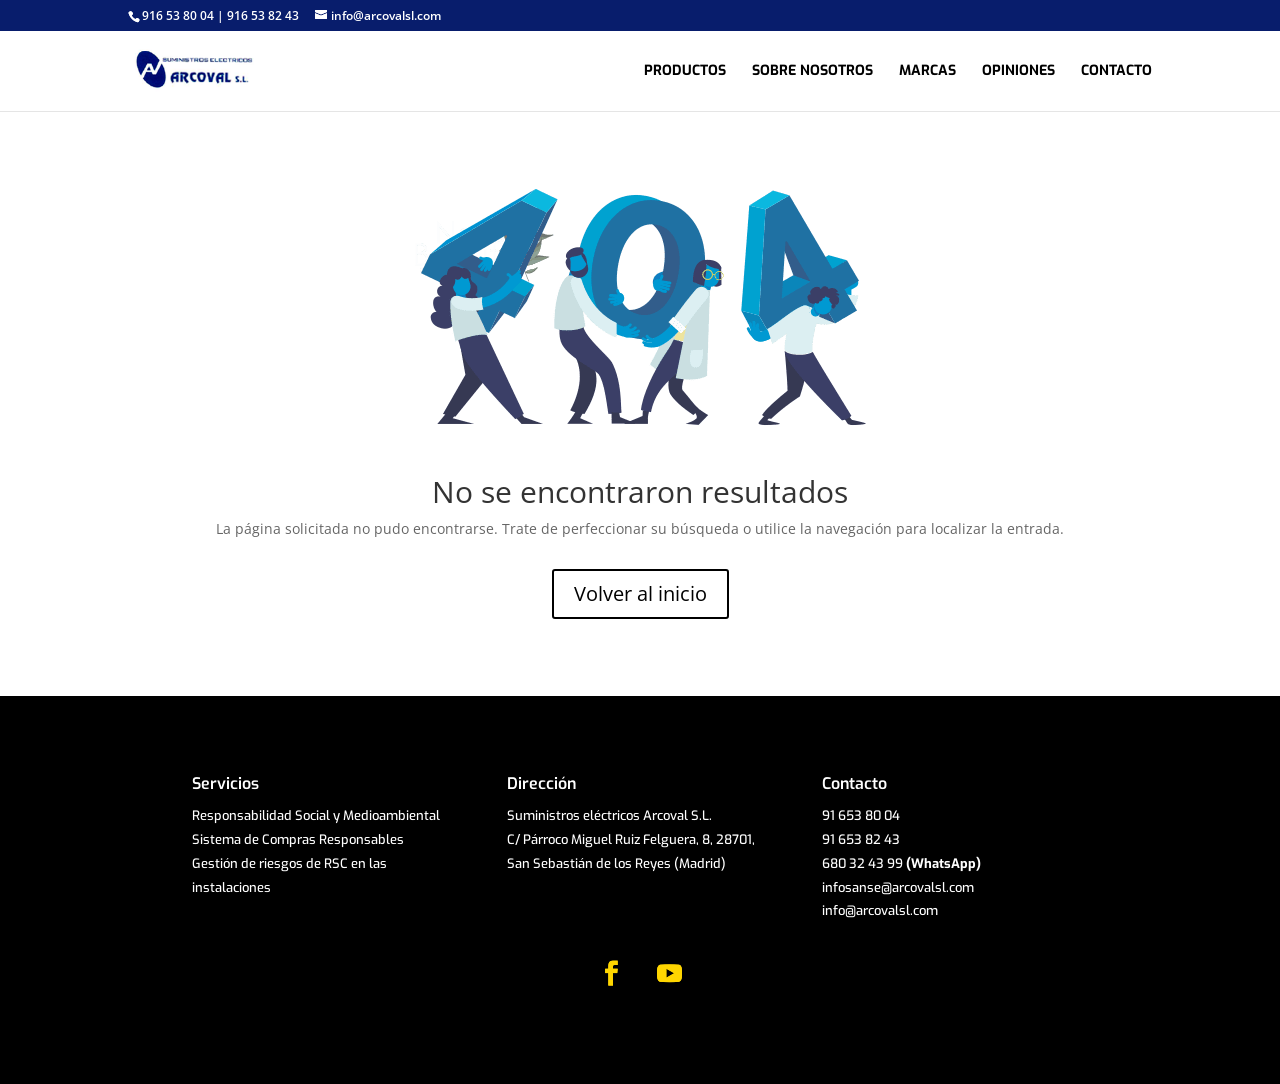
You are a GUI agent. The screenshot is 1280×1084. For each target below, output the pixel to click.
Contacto (1116, 72)
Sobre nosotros (812, 72)
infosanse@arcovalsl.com (898, 887)
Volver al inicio (640, 593)
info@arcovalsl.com (880, 910)
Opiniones (1018, 72)
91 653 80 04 (861, 815)
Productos (685, 72)
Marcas (927, 72)
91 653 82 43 (861, 839)
